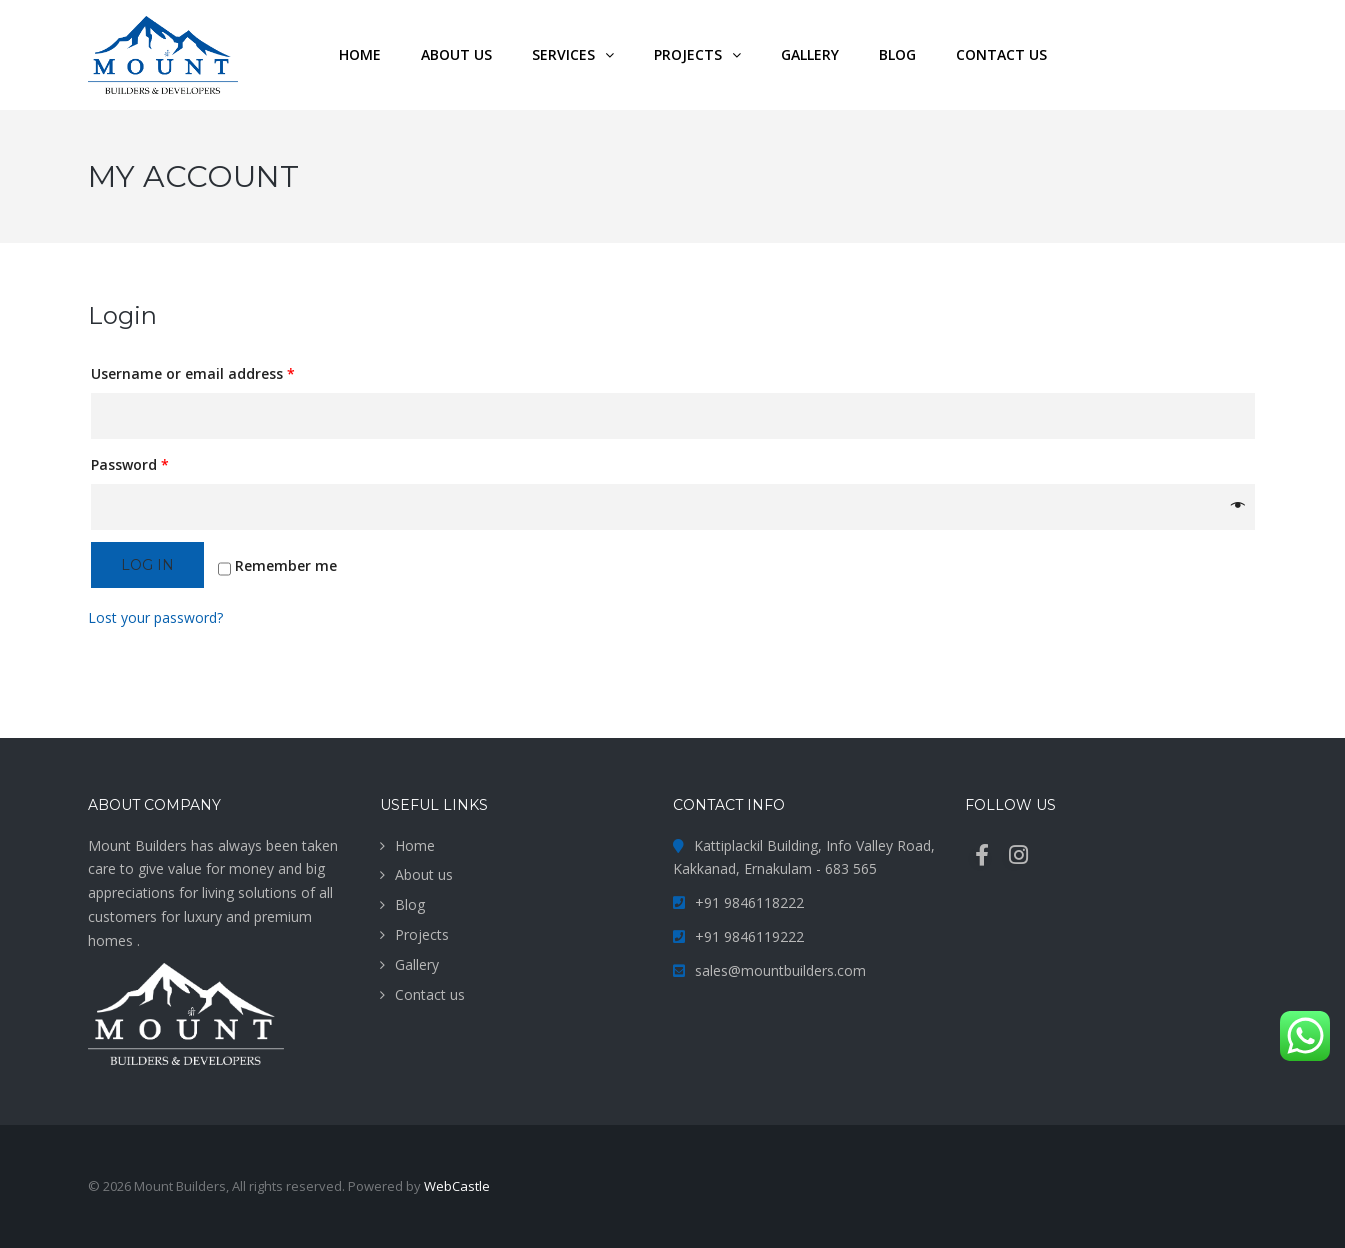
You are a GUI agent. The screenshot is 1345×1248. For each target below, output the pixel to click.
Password (130, 464)
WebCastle (457, 1186)
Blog (410, 904)
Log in (147, 565)
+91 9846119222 (749, 936)
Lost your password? (155, 617)
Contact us (430, 994)
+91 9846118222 (749, 902)
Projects (422, 934)
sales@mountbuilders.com (780, 970)
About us (424, 874)
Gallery (417, 964)
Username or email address (193, 373)
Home (415, 845)
